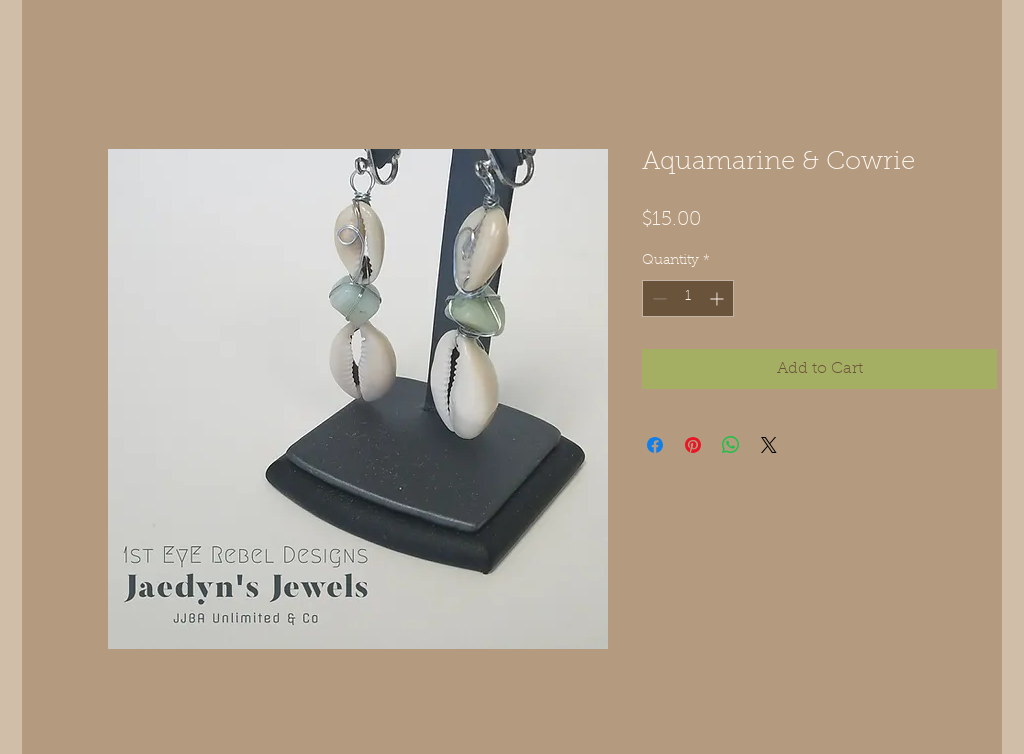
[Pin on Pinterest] (693, 445)
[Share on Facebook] (655, 445)
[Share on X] (769, 445)
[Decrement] (657, 298)
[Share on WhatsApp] (731, 445)
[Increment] (718, 298)
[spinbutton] (688, 298)
